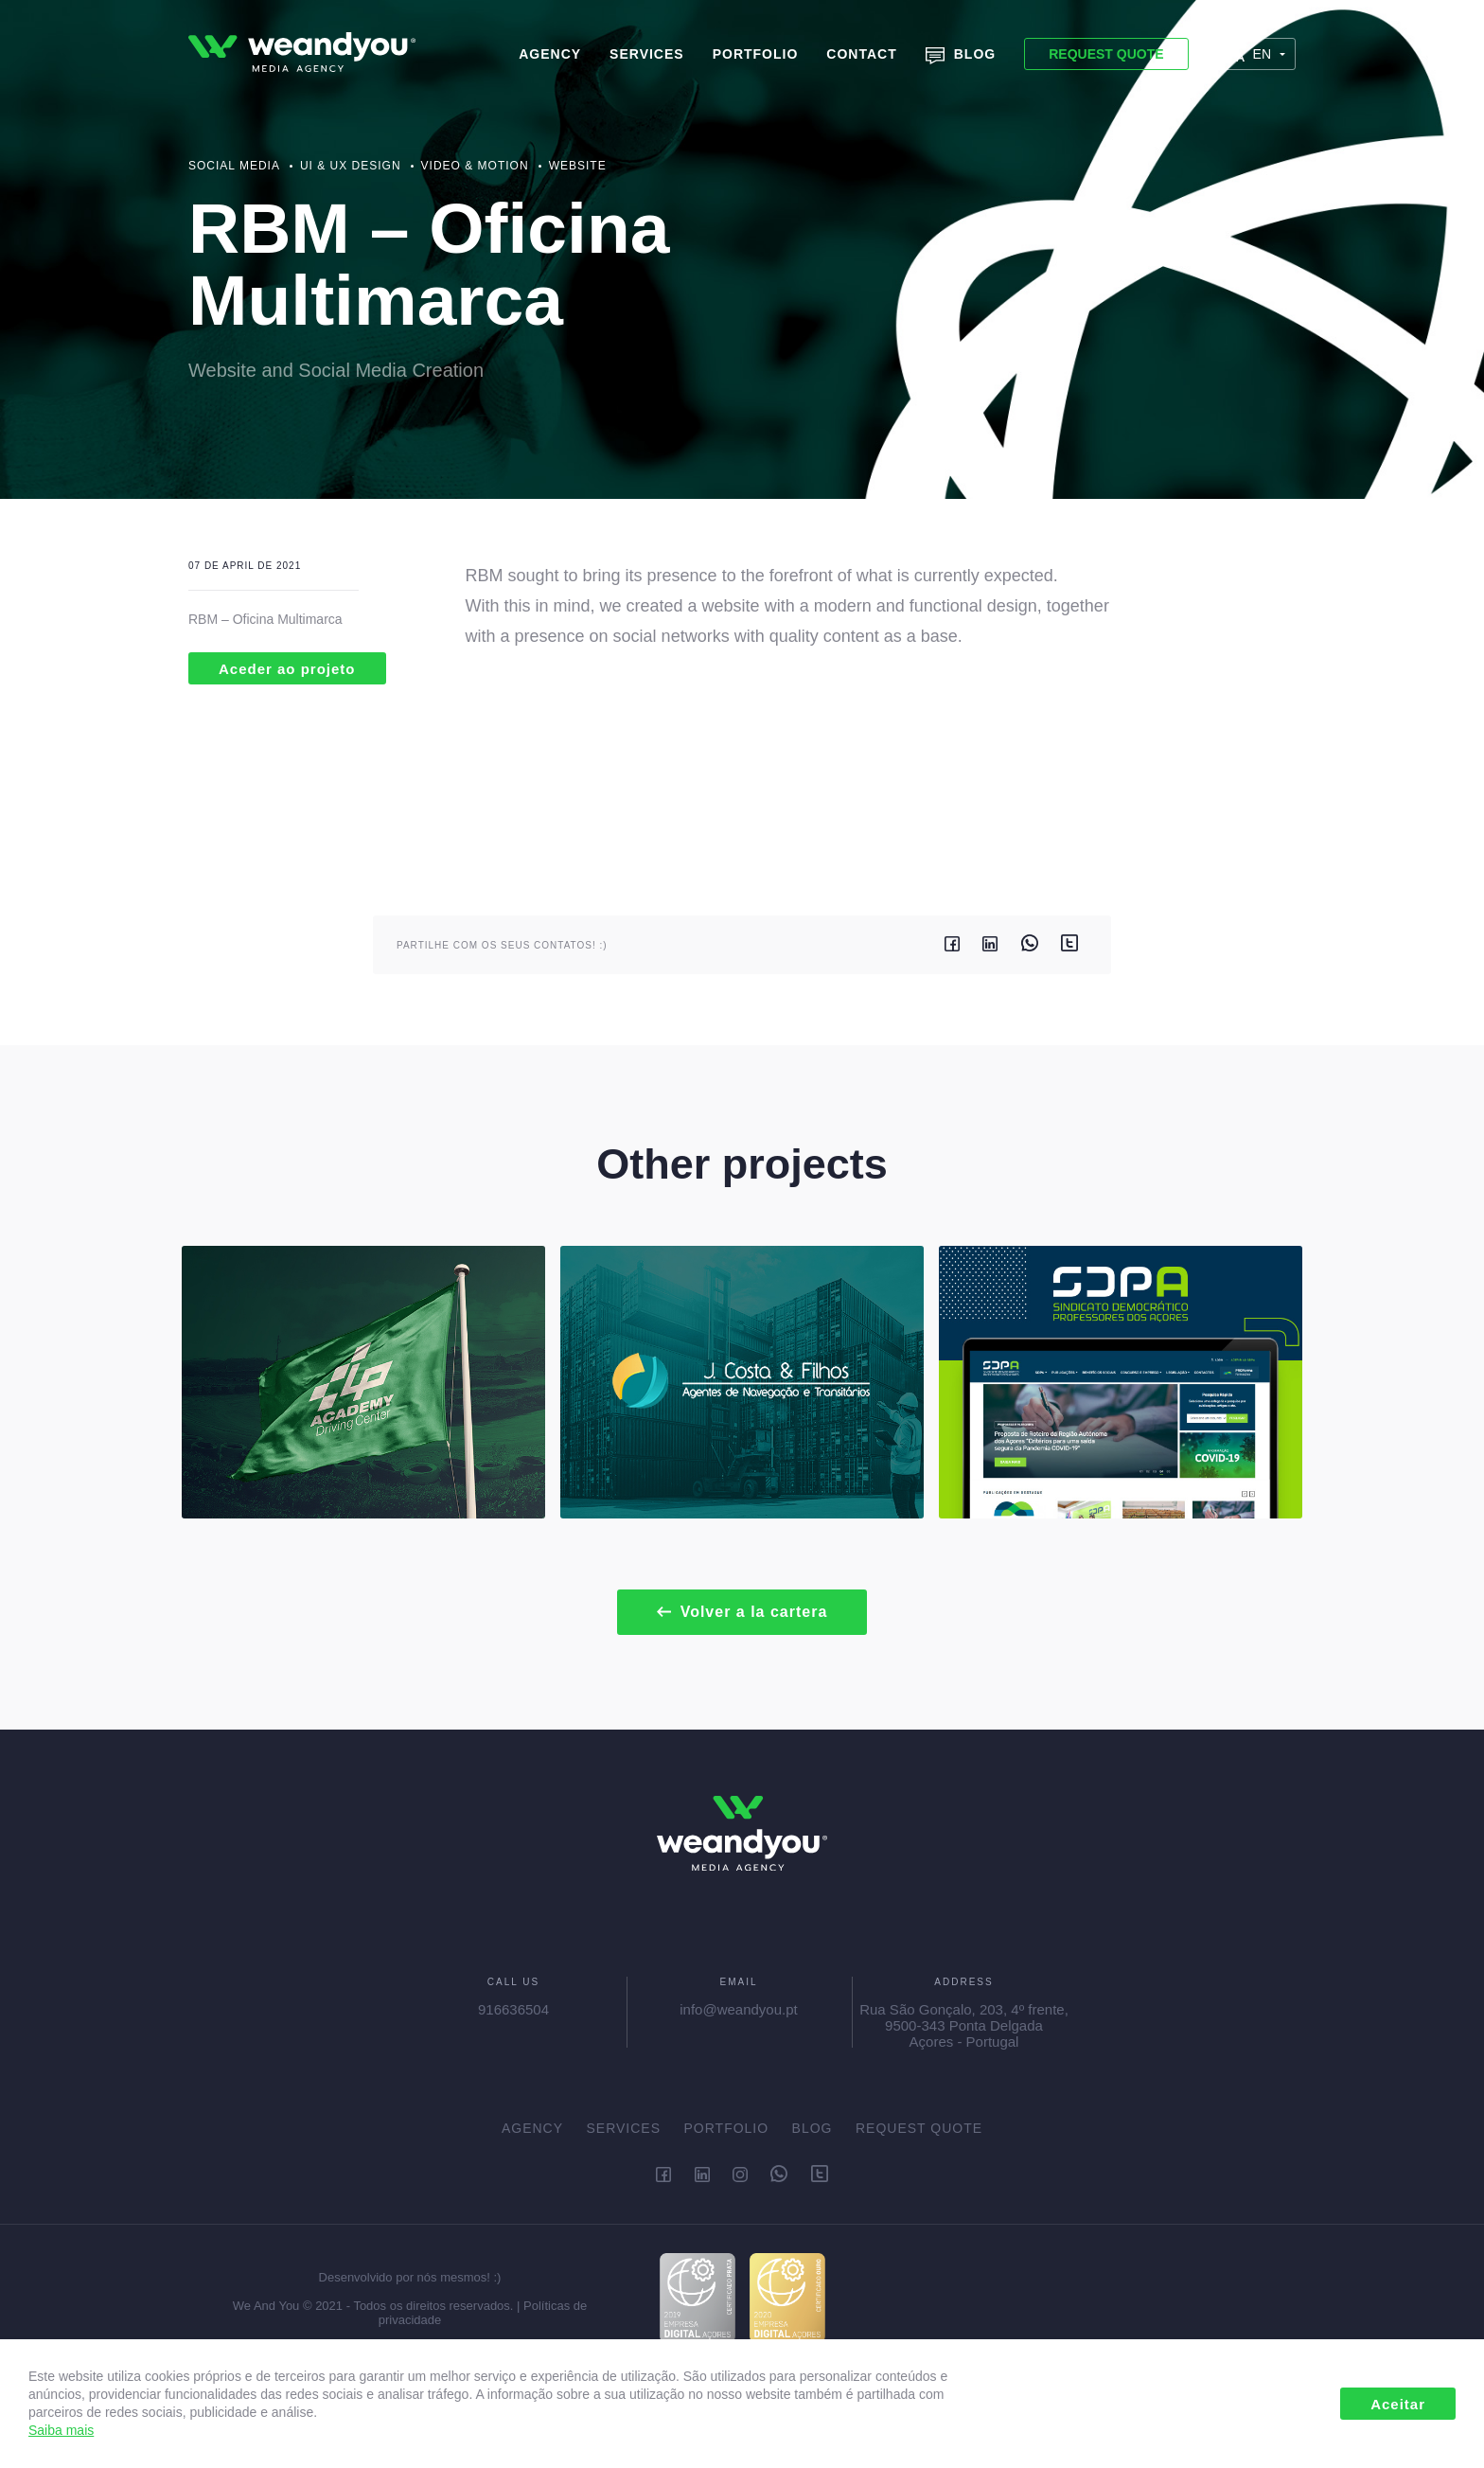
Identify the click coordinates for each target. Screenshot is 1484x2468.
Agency (550, 54)
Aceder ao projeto (287, 669)
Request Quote (1106, 54)
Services (647, 54)
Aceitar (1397, 2404)
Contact (861, 54)
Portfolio (756, 54)
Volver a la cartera (742, 1613)
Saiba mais (61, 2430)
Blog (961, 55)
